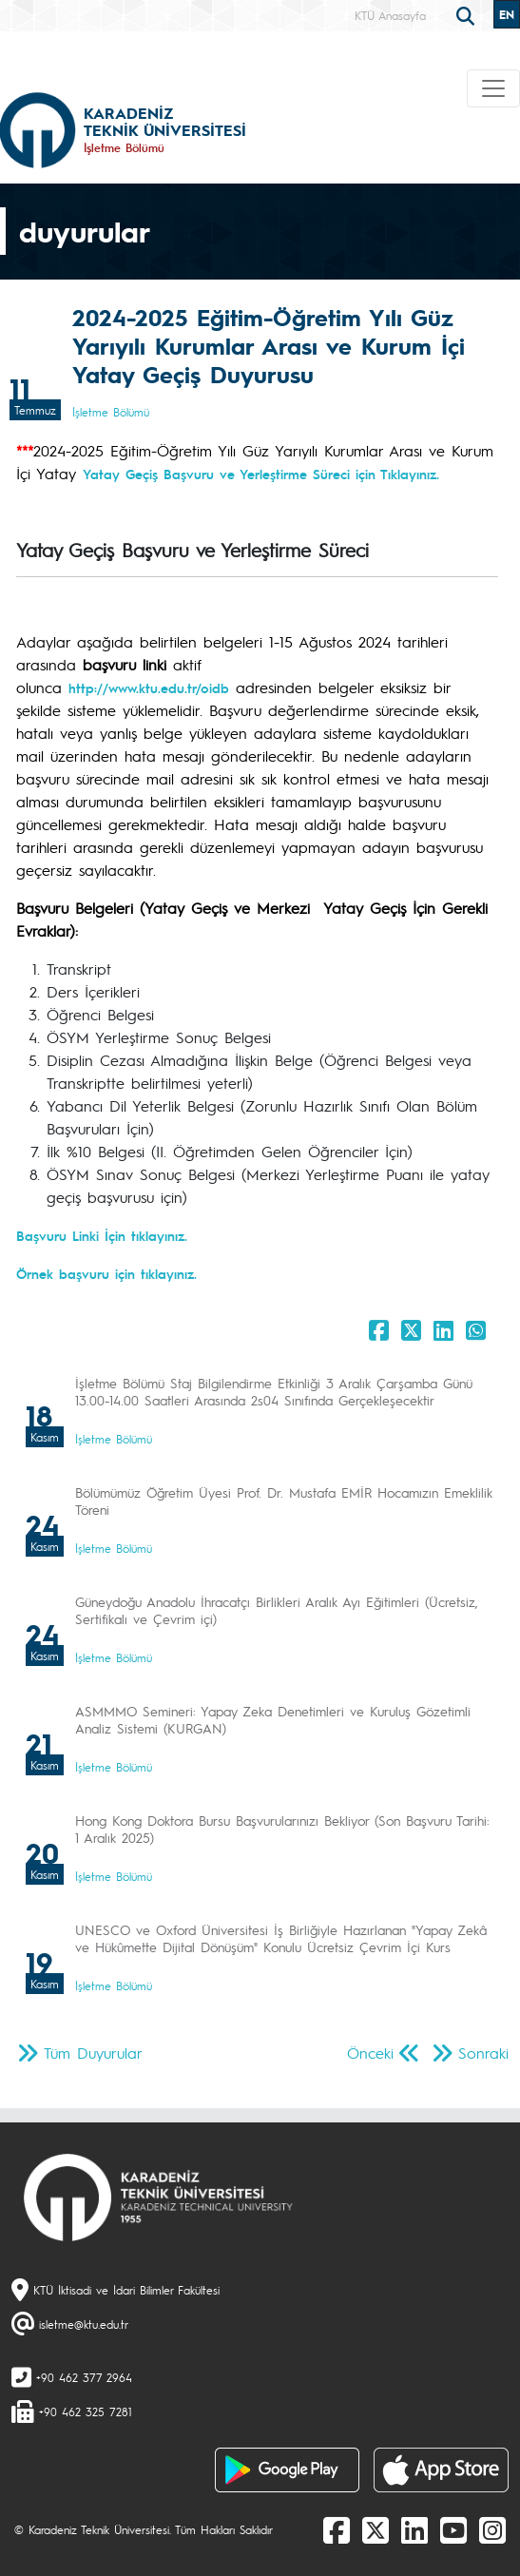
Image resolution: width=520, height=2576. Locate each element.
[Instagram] (492, 2529)
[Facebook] (336, 2529)
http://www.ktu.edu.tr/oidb (148, 687)
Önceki (370, 2053)
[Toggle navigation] (493, 88)
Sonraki (483, 2053)
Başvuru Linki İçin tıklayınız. (101, 1235)
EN (506, 14)
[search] (467, 14)
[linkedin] (414, 2529)
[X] (375, 2529)
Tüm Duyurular (93, 2053)
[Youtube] (453, 2529)
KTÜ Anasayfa (390, 15)
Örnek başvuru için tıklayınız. (106, 1273)
